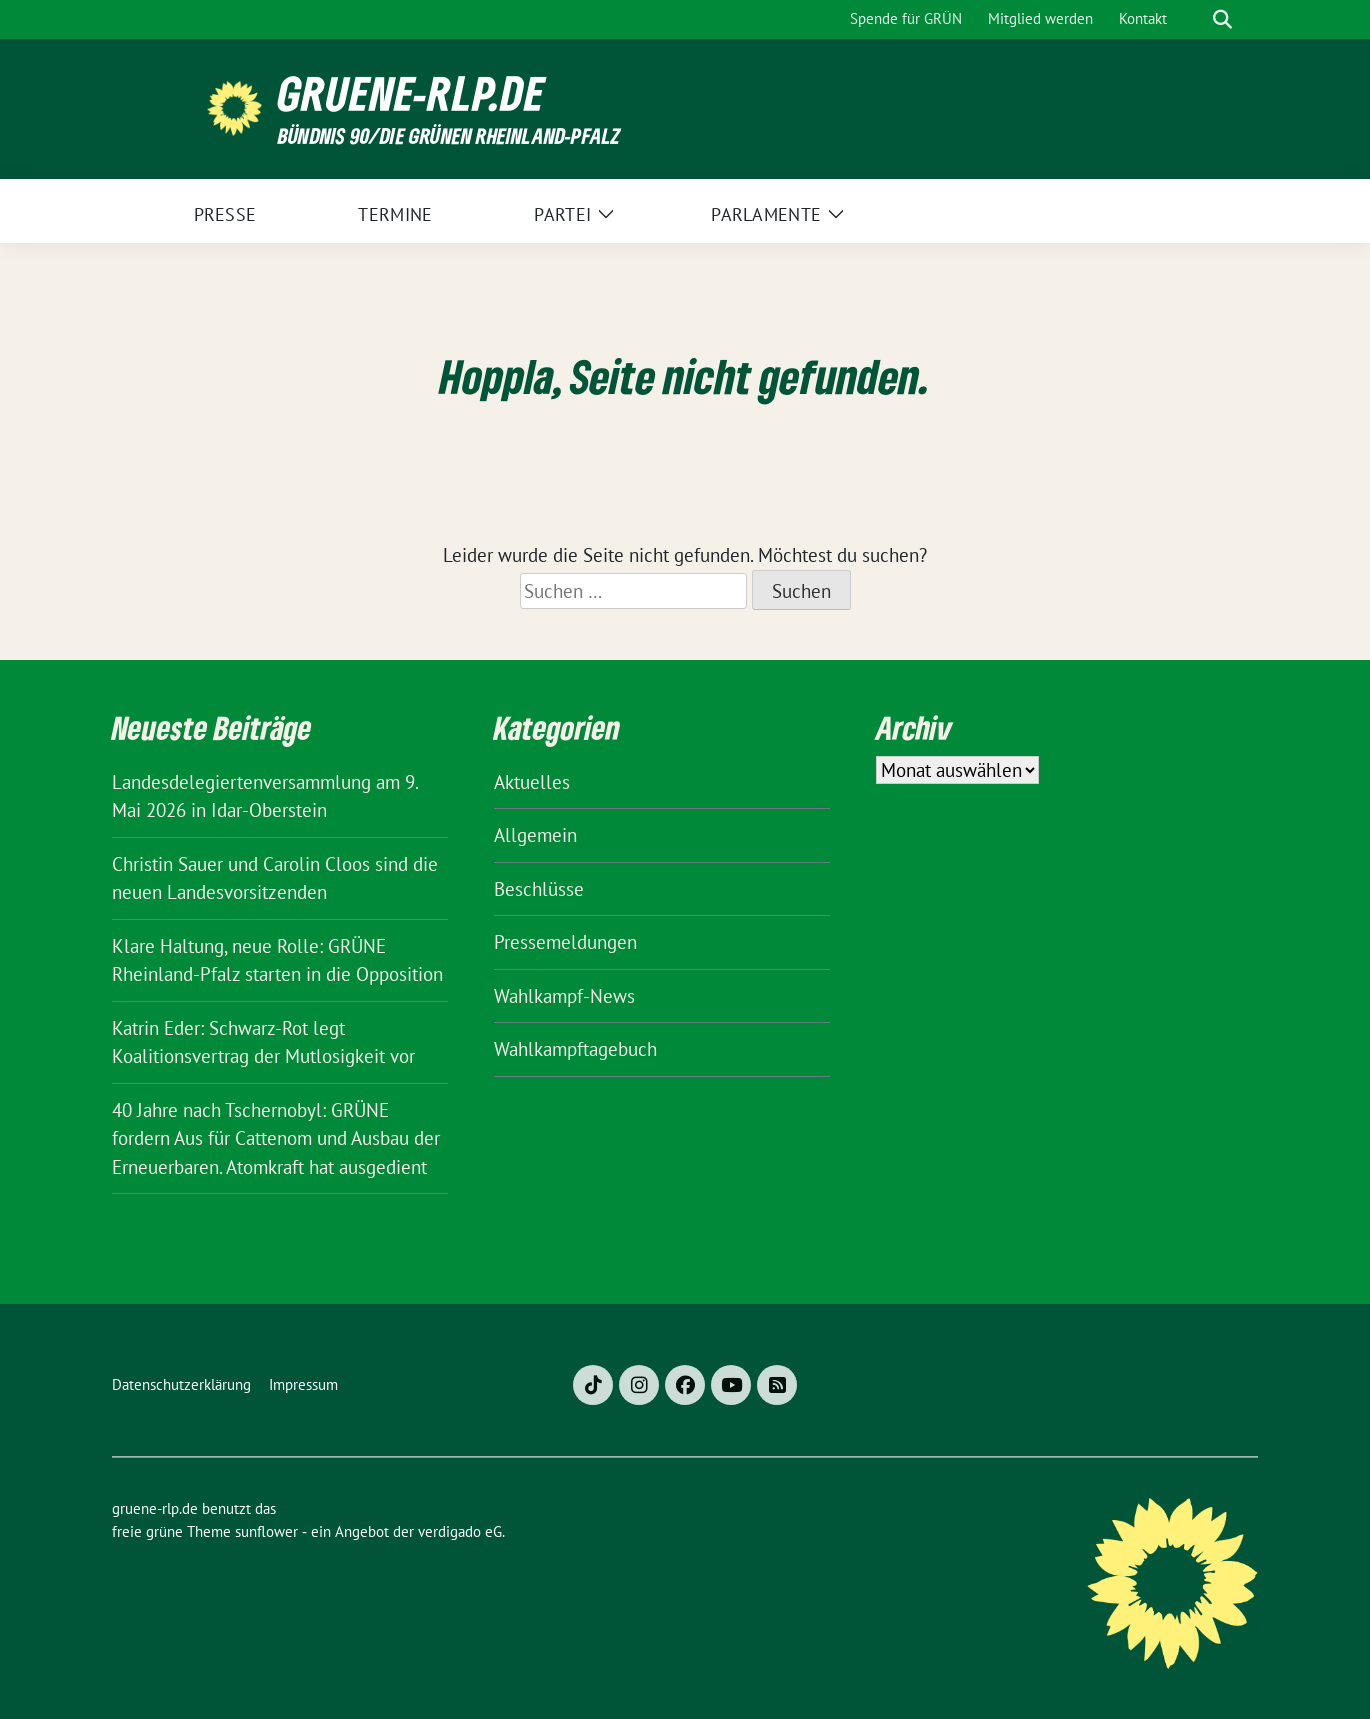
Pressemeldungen (565, 942)
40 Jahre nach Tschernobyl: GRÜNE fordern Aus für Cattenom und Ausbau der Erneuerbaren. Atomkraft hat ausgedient (276, 1138)
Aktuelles (532, 782)
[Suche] (1194, 19)
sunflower (266, 1531)
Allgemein (535, 835)
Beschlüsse (539, 889)
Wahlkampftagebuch (575, 1049)
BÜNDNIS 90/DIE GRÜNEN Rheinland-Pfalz (449, 135)
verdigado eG (460, 1531)
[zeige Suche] (1222, 19)
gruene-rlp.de (411, 93)
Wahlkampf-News (564, 996)
